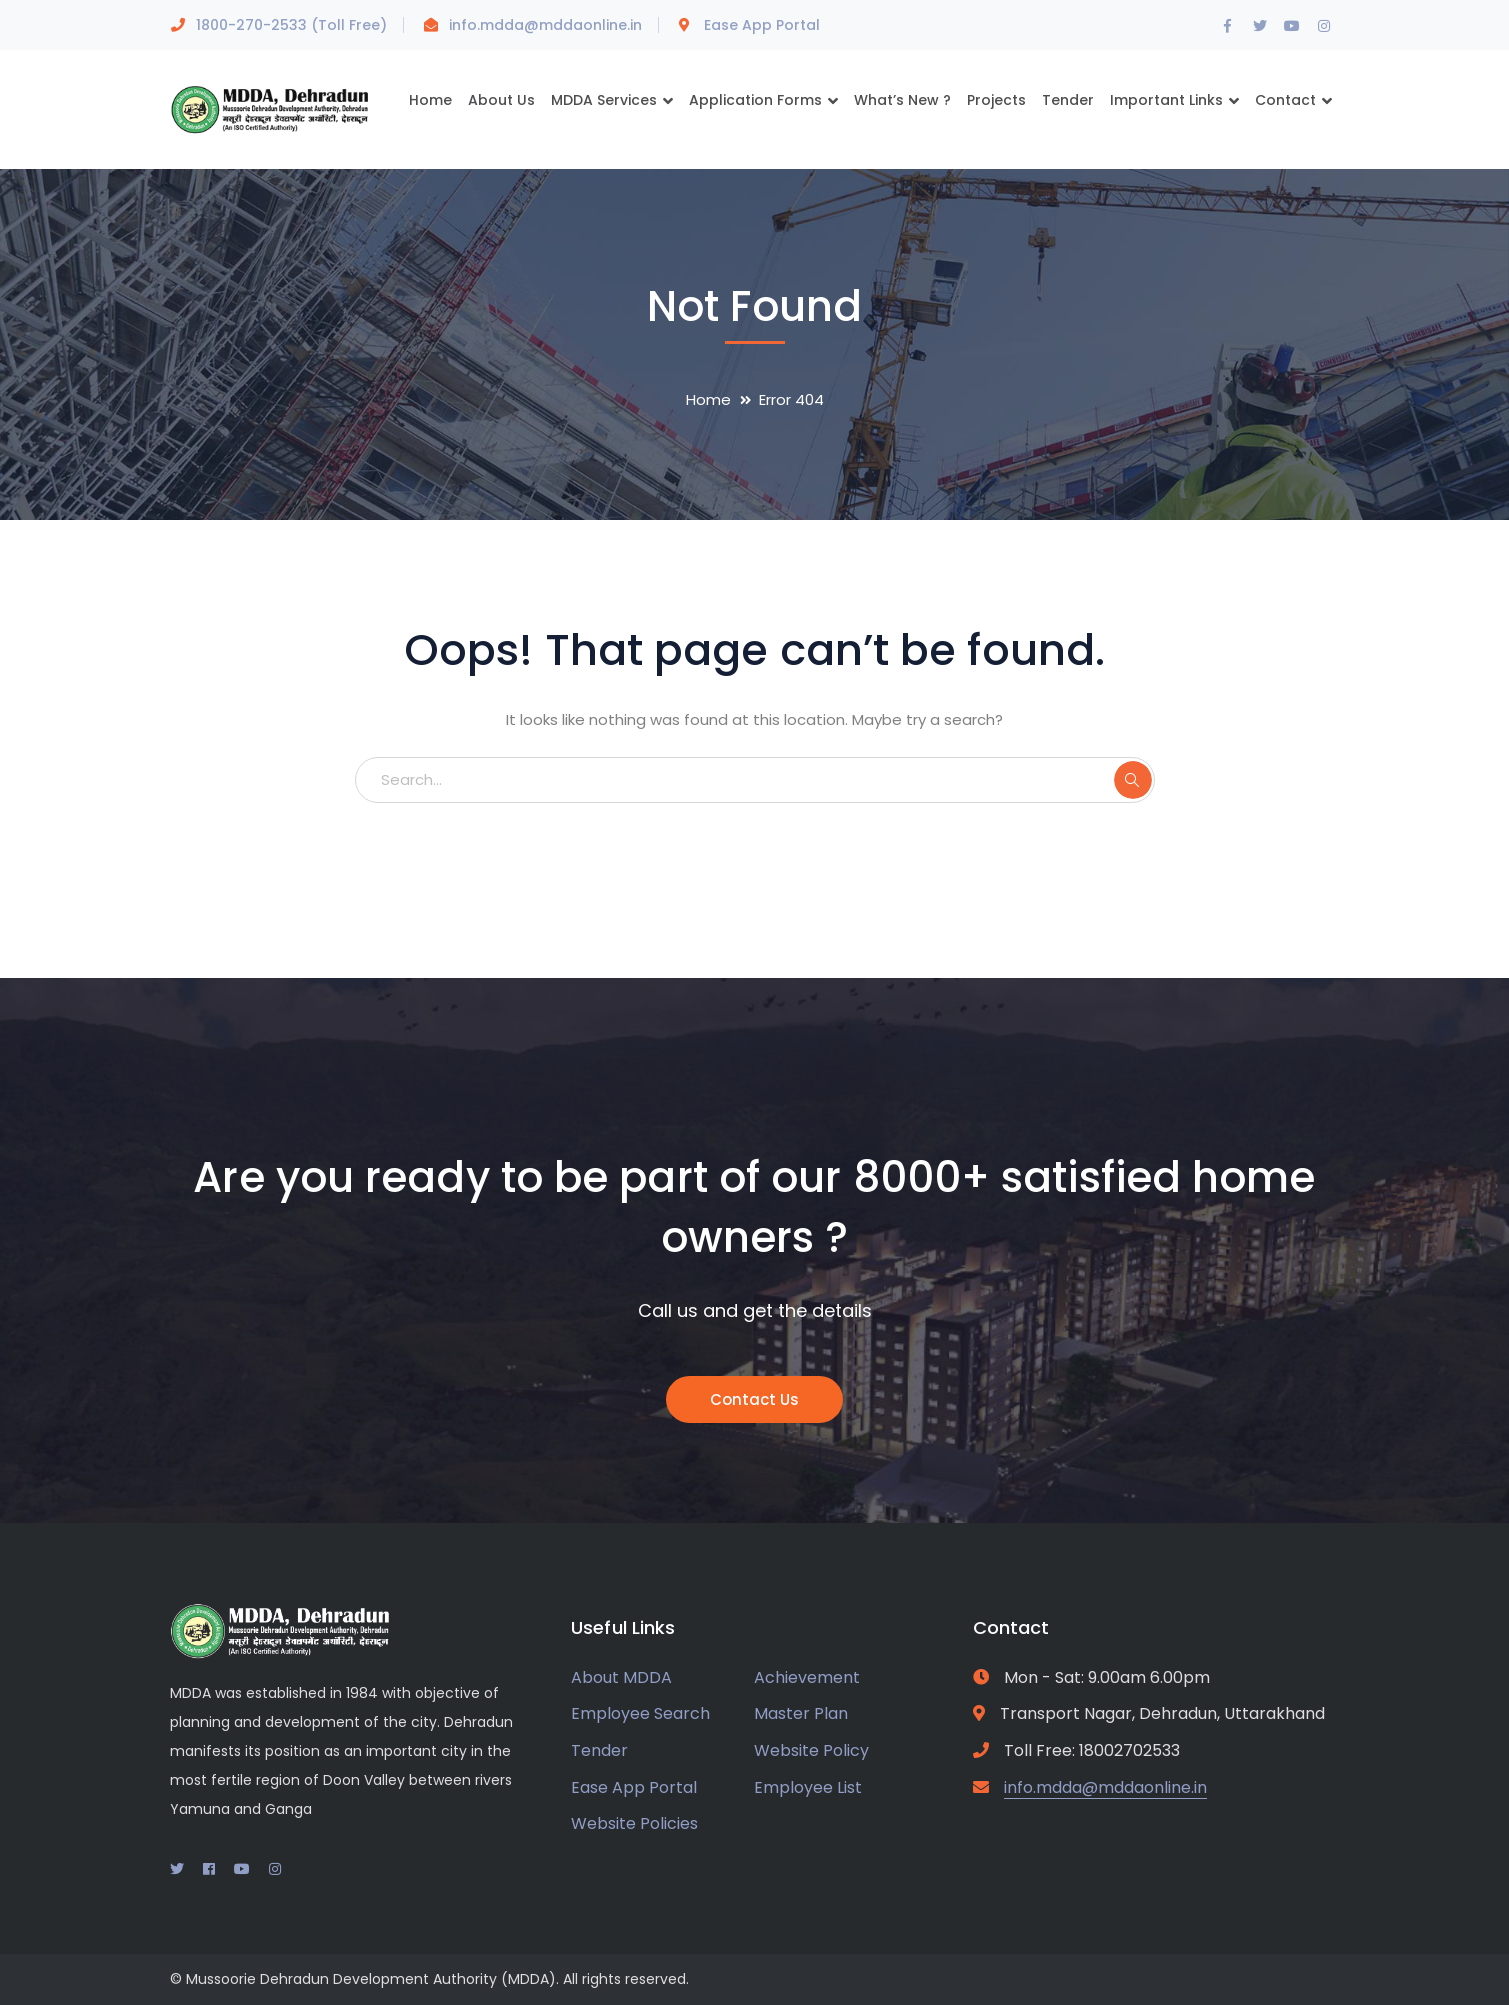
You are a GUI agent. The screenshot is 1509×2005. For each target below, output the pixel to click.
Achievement (807, 1677)
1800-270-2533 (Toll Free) (291, 25)
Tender (599, 1750)
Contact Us (754, 1399)
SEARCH (1133, 780)
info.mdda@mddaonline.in (545, 25)
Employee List (808, 1787)
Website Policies (634, 1823)
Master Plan (801, 1713)
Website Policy (811, 1750)
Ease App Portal (762, 25)
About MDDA (621, 1677)
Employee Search (640, 1713)
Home (708, 399)
